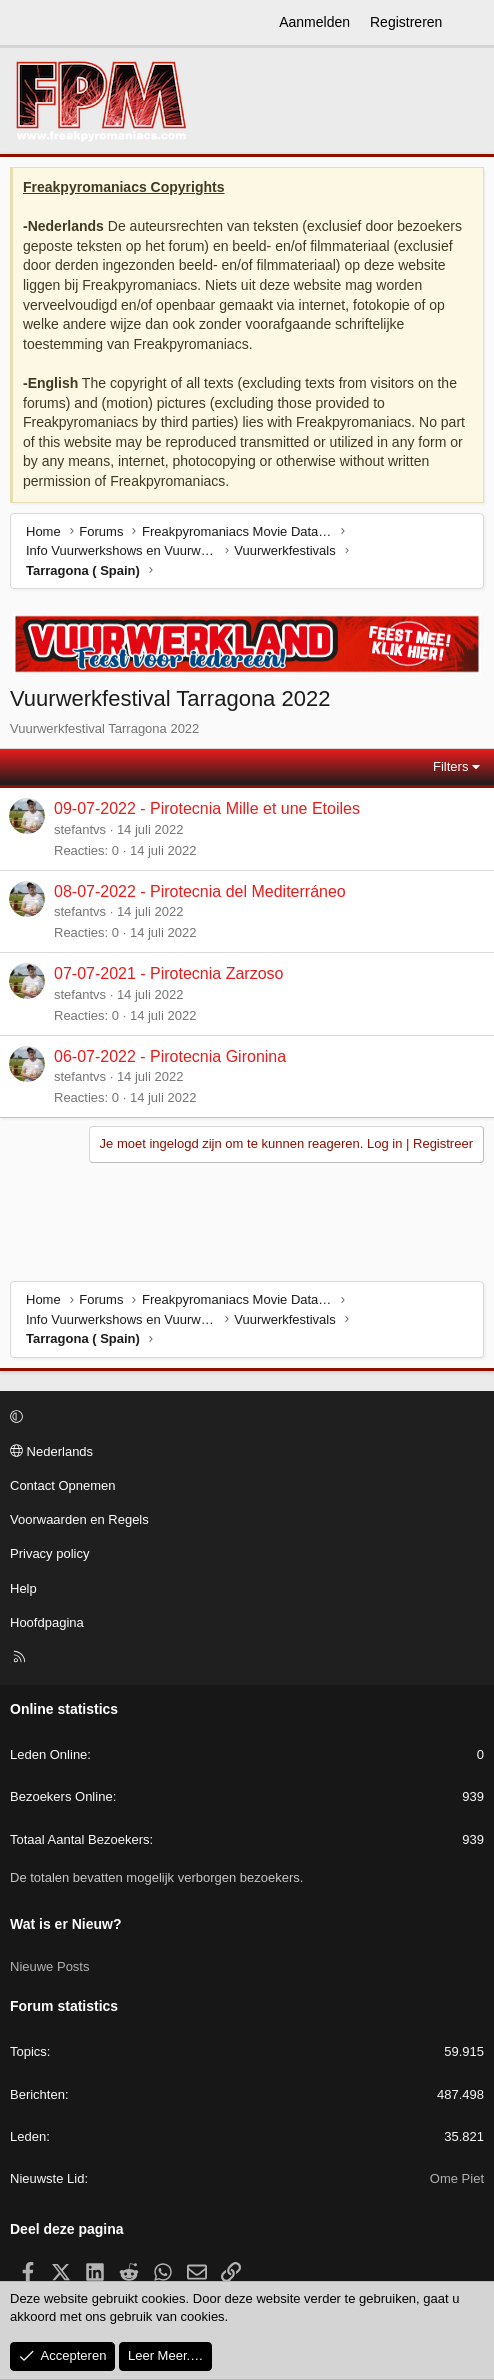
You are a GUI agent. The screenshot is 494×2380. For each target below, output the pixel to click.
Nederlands (51, 1451)
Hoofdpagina (47, 1622)
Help (23, 1588)
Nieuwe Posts (49, 1966)
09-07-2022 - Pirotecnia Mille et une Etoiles (207, 808)
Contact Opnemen (63, 1485)
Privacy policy (49, 1553)
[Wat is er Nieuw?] (471, 23)
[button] (244, 1418)
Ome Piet (457, 2178)
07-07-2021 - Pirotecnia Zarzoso (168, 973)
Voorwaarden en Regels (79, 1519)
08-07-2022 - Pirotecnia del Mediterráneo (200, 891)
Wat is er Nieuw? (66, 1924)
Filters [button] (450, 766)
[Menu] (26, 23)
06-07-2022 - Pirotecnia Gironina (170, 1056)
